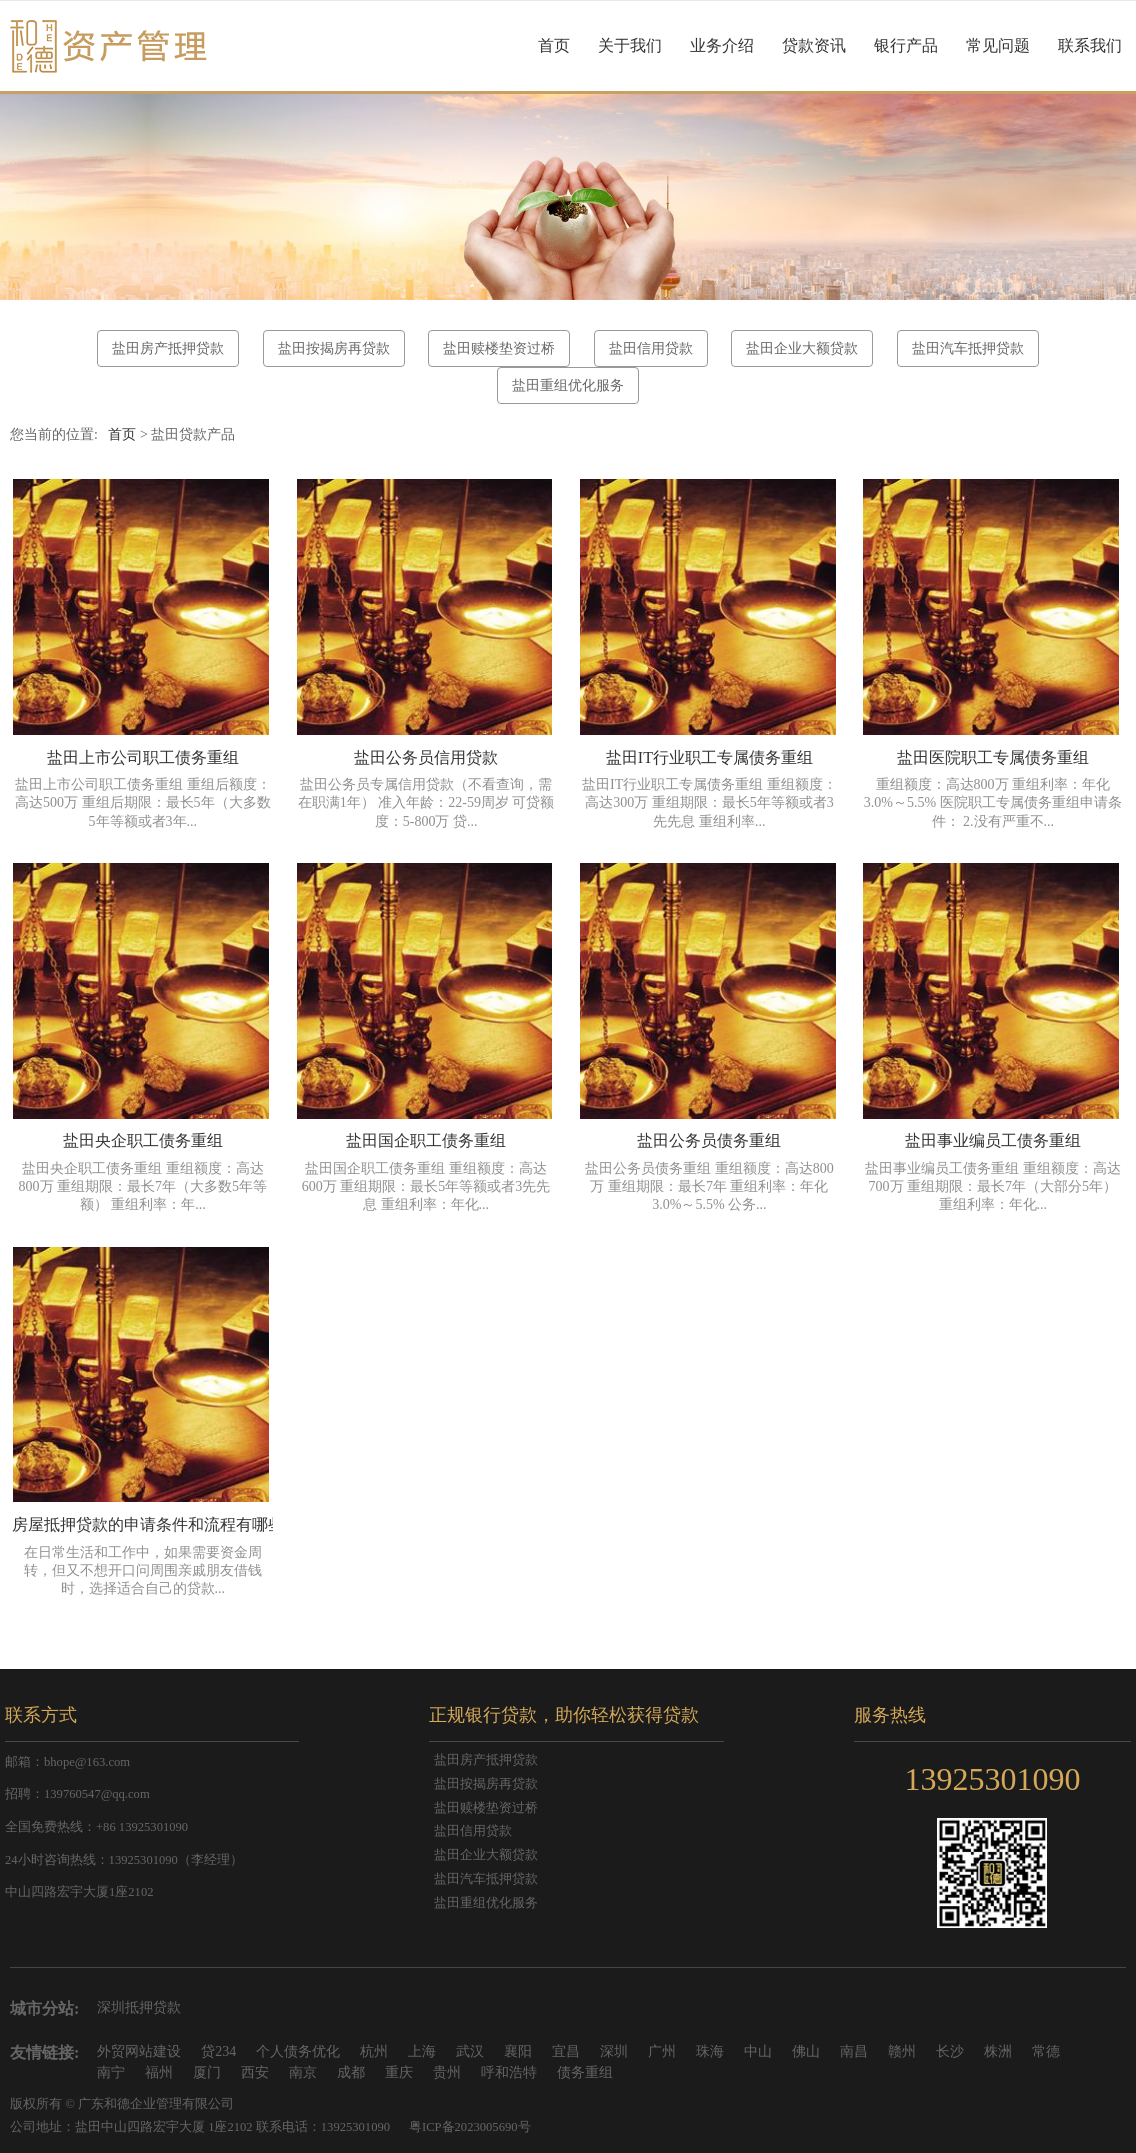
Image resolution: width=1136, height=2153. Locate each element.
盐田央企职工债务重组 (143, 1140)
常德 (1046, 2051)
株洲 (998, 2051)
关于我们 (630, 45)
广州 (662, 2051)
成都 (351, 2072)
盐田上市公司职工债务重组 (143, 757)
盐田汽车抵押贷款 (968, 348)
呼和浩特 (509, 2072)
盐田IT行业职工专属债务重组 (709, 757)
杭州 (374, 2051)
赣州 (902, 2051)
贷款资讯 (814, 45)
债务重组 (585, 2072)
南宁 (111, 2072)
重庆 (399, 2072)
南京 (303, 2072)
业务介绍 (722, 45)
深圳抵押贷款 (139, 2007)
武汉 (470, 2051)
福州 (159, 2072)
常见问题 (998, 45)
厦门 (207, 2072)
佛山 (806, 2051)
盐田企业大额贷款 (802, 348)
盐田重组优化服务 (568, 385)
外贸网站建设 (139, 2051)
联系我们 (1090, 45)
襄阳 (518, 2051)
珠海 (710, 2051)
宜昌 (566, 2051)
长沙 (950, 2051)
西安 (255, 2072)
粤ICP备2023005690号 (470, 2127)
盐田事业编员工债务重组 (993, 1140)
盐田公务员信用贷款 (426, 757)
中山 (758, 2051)
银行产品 (906, 45)
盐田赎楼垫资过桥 (499, 348)
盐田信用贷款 (651, 348)
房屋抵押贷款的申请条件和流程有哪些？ (156, 1524)
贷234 (218, 2051)
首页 (554, 45)
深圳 (614, 2051)
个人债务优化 (298, 2051)
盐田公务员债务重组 (709, 1140)
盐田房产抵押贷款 (168, 348)
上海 (422, 2051)
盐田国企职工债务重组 (426, 1140)
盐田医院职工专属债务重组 (993, 757)
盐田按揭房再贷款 (334, 348)
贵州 (447, 2072)
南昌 (854, 2051)
